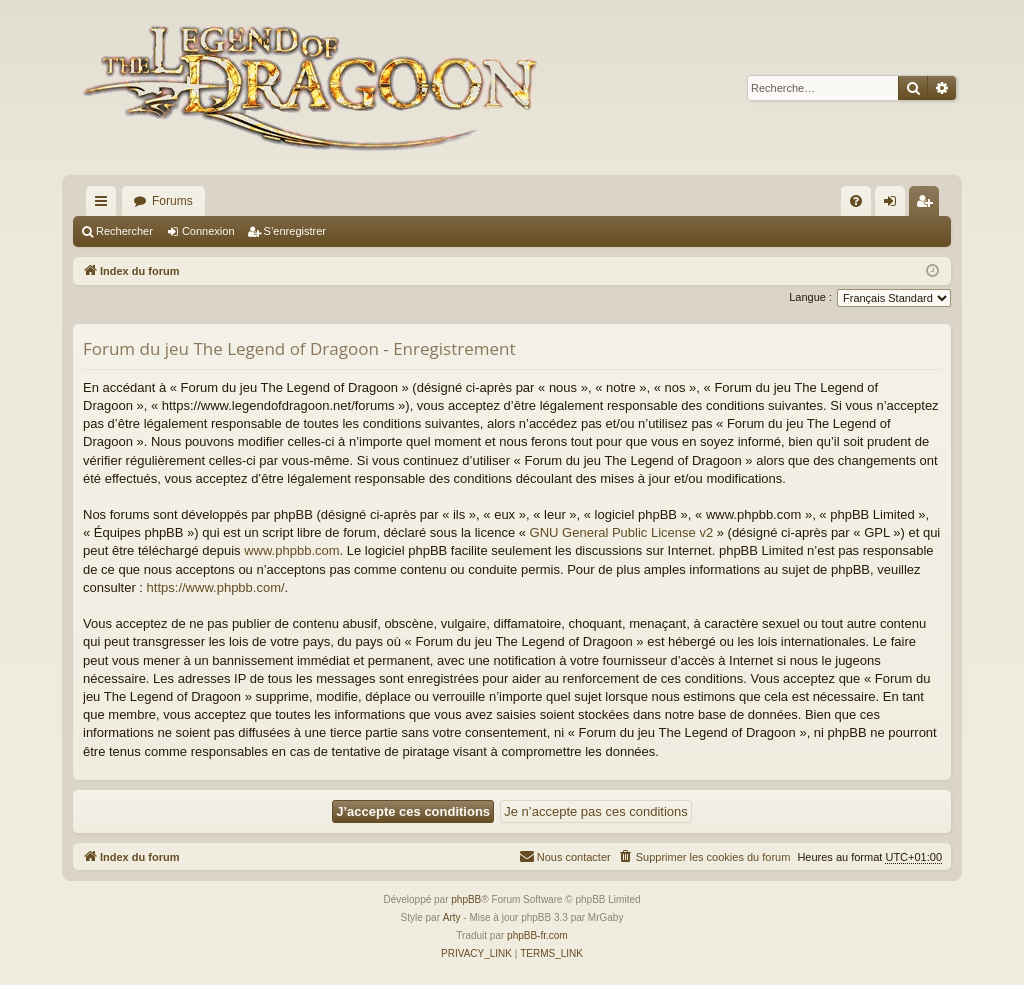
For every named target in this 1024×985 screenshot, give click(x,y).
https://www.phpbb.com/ (216, 587)
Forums (172, 201)
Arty (452, 917)
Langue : (810, 297)
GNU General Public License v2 (622, 532)
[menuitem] (856, 201)
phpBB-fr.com (537, 935)
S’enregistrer (295, 231)
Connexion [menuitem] (894, 205)
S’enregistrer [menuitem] (928, 205)
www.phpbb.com (291, 550)
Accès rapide (105, 205)
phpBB (466, 899)
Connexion (208, 231)
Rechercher (124, 231)
